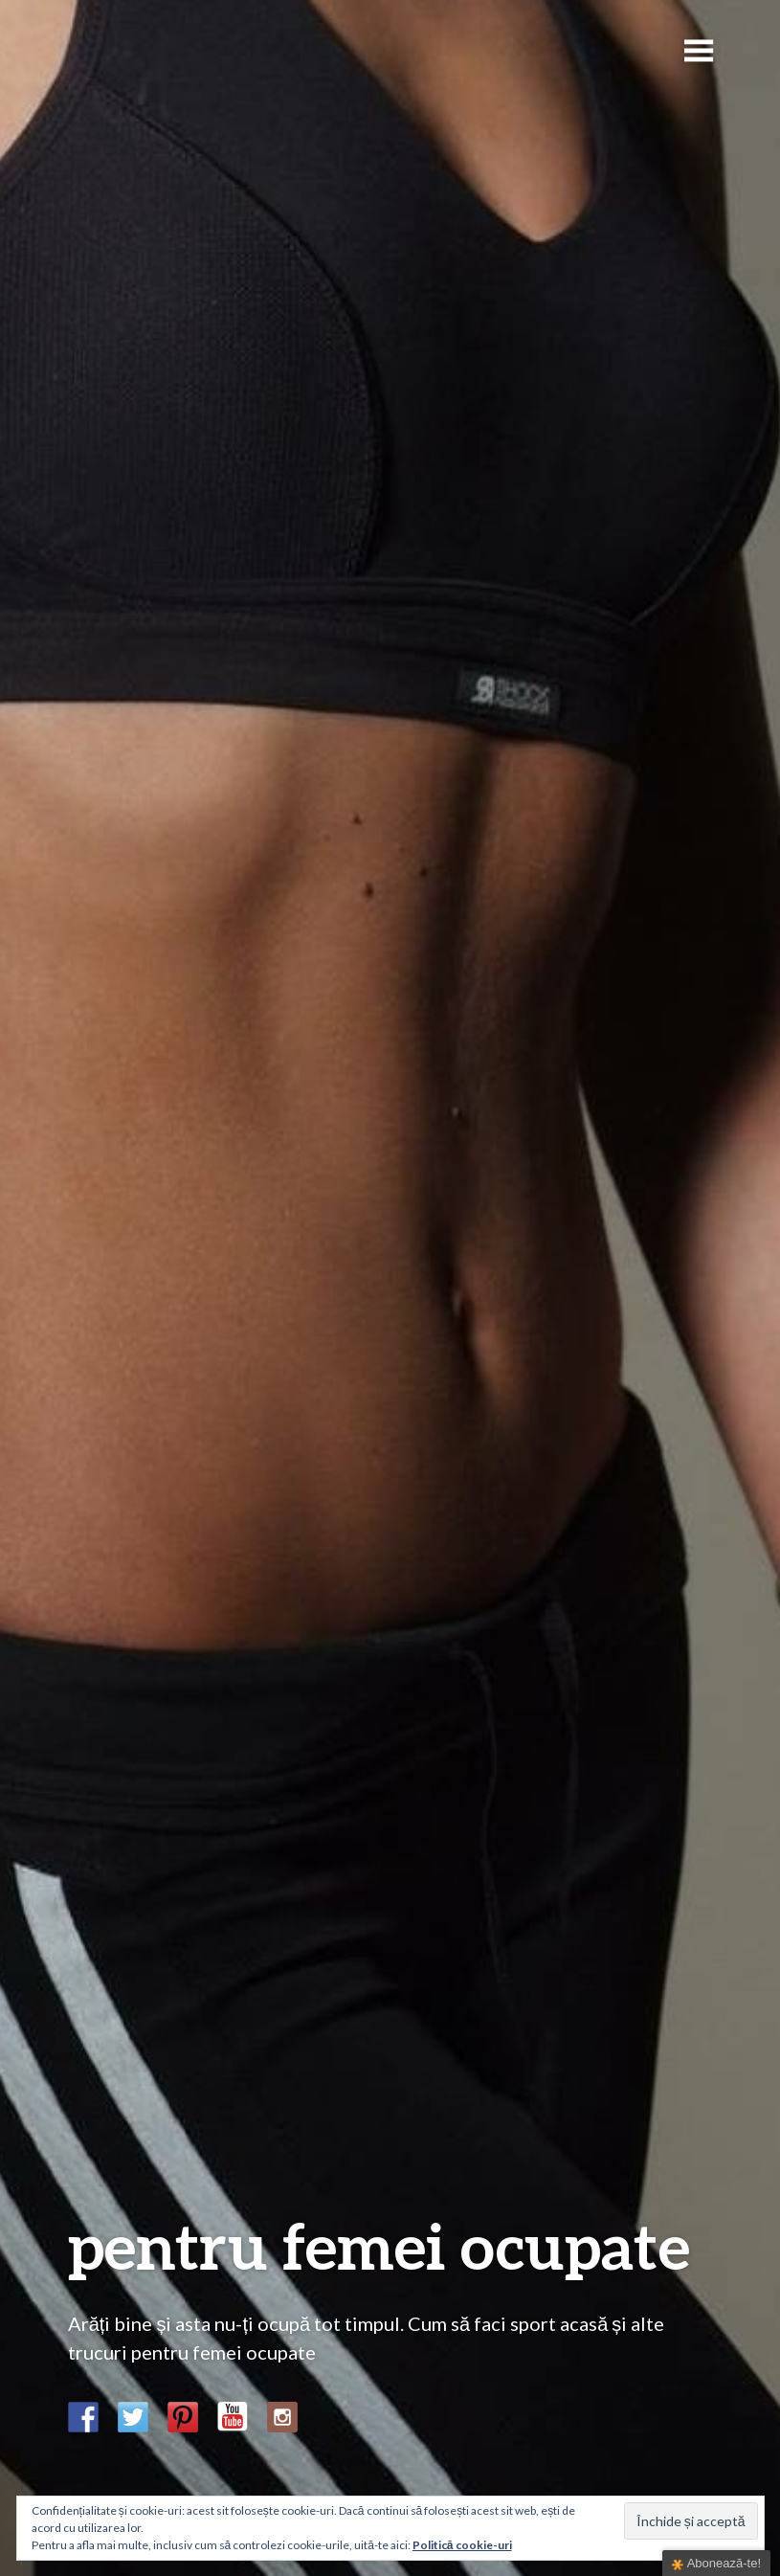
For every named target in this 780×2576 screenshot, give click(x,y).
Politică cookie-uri (462, 2545)
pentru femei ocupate (379, 2245)
